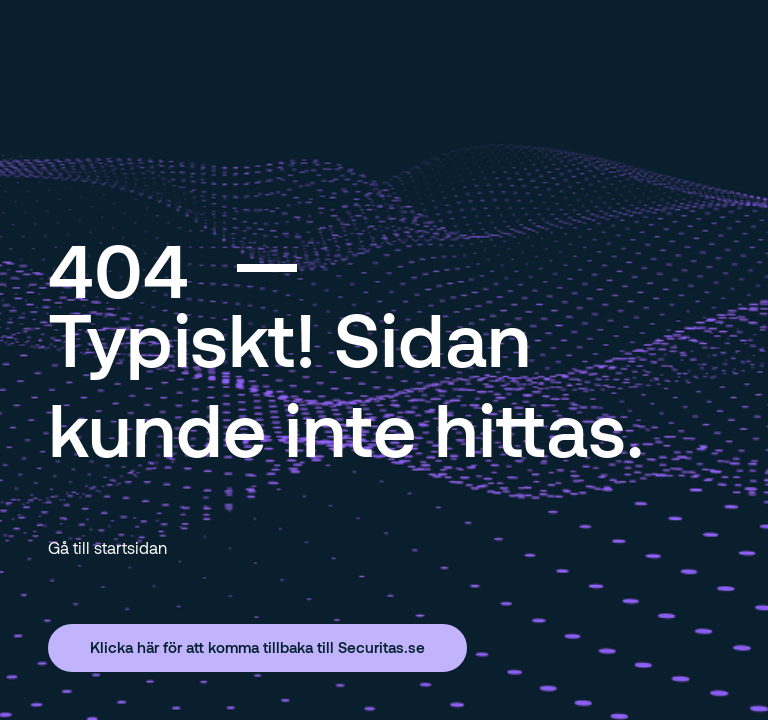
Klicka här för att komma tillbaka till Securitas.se (257, 647)
